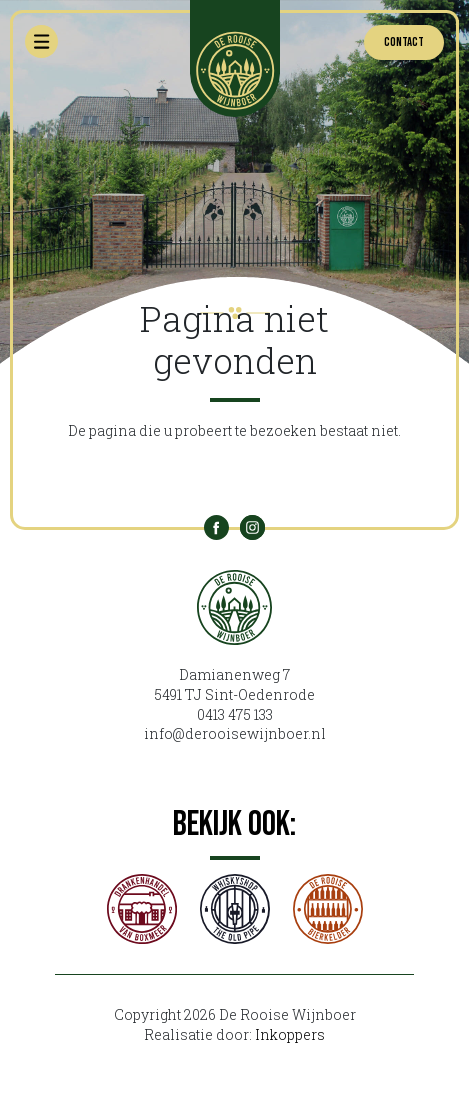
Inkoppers (290, 1034)
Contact (404, 42)
